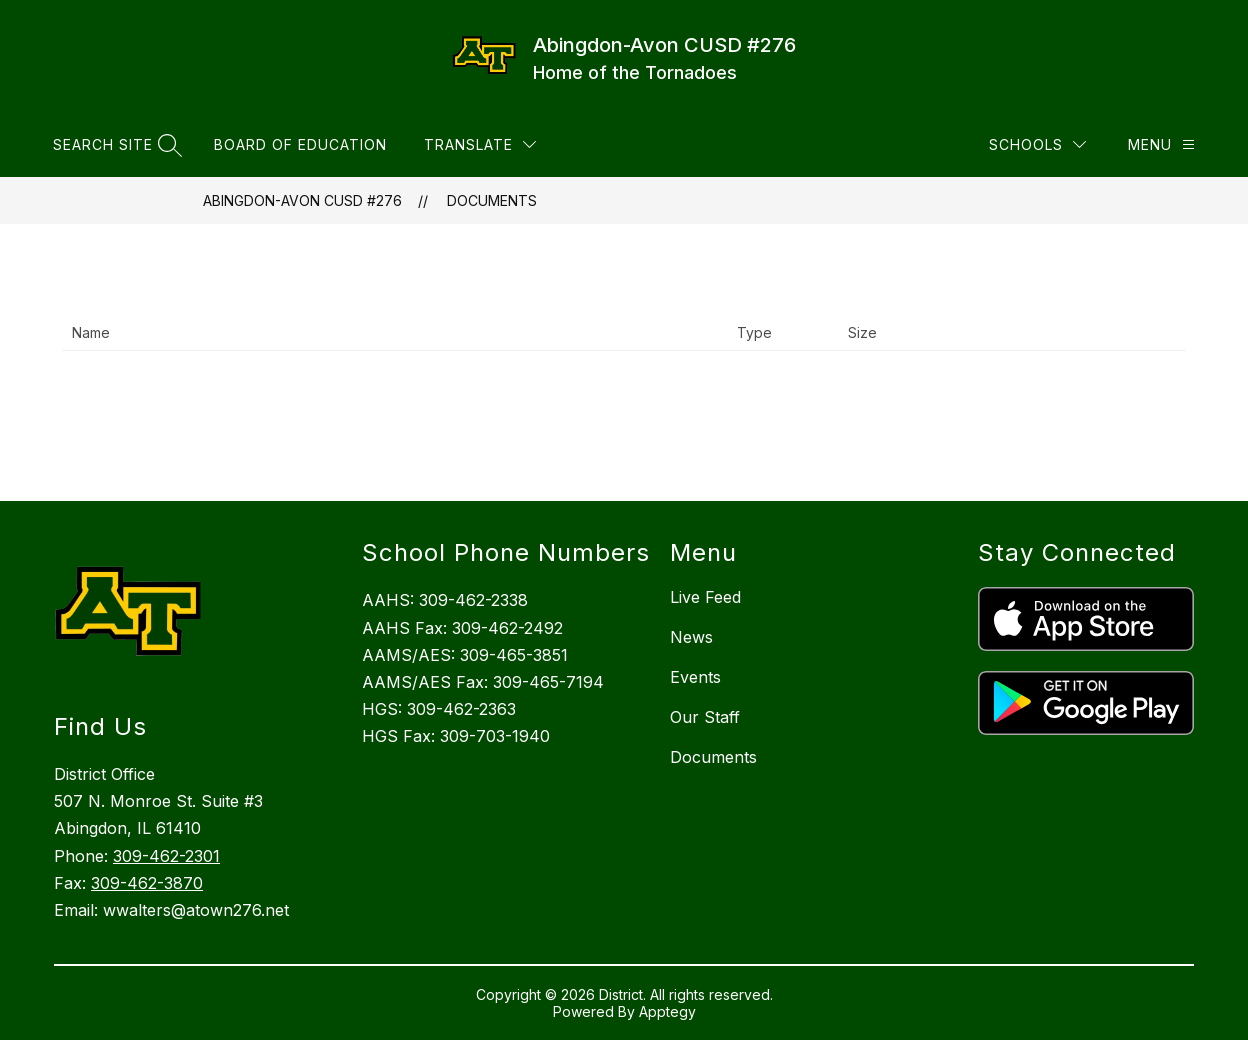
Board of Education (300, 144)
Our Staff (705, 717)
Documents (492, 200)
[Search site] (115, 144)
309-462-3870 (147, 883)
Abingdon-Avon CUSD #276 (302, 200)
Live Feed (705, 597)
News (691, 637)
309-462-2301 (166, 856)
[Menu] (1161, 144)
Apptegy (667, 1011)
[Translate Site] (480, 144)
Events (695, 677)
